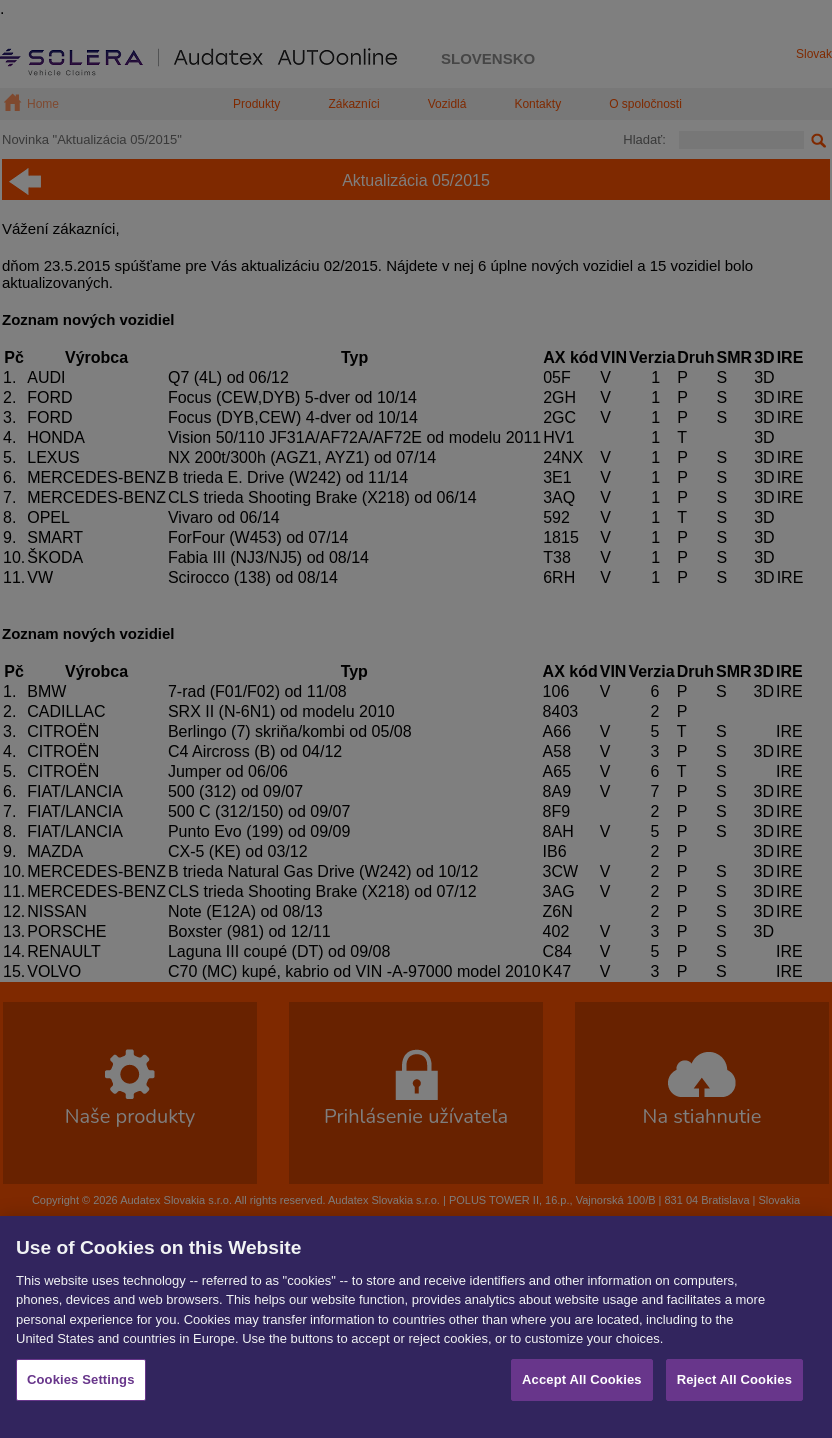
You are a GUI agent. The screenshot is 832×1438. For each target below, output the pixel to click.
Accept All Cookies (582, 1395)
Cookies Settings (81, 1395)
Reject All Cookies (734, 1395)
